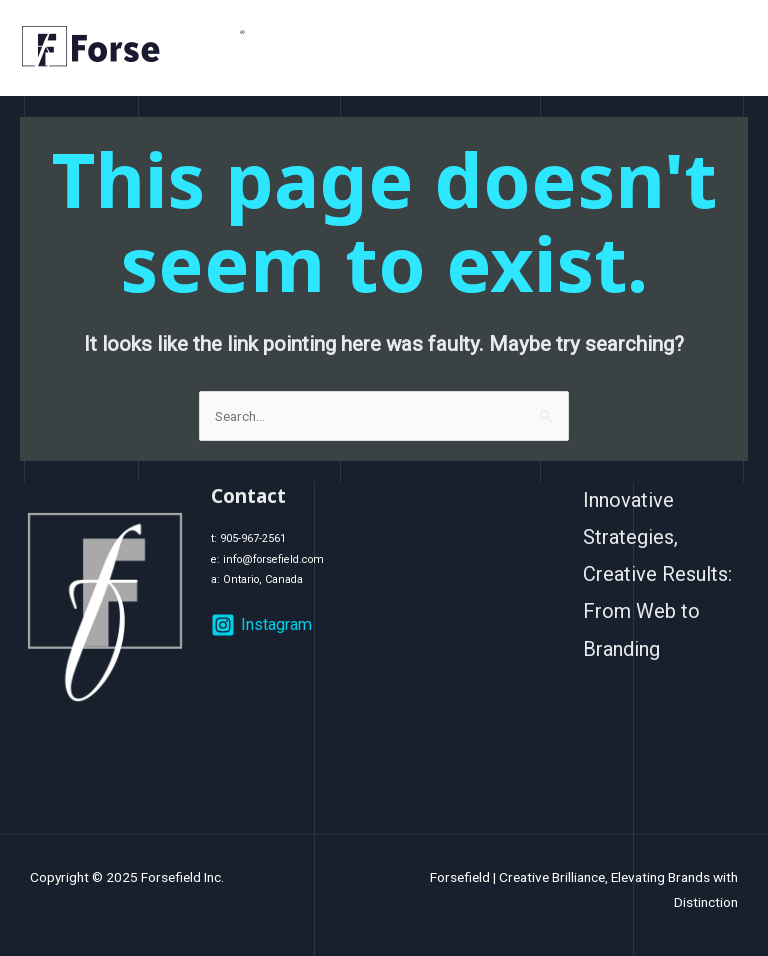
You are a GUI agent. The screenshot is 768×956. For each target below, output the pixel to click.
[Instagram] (261, 625)
